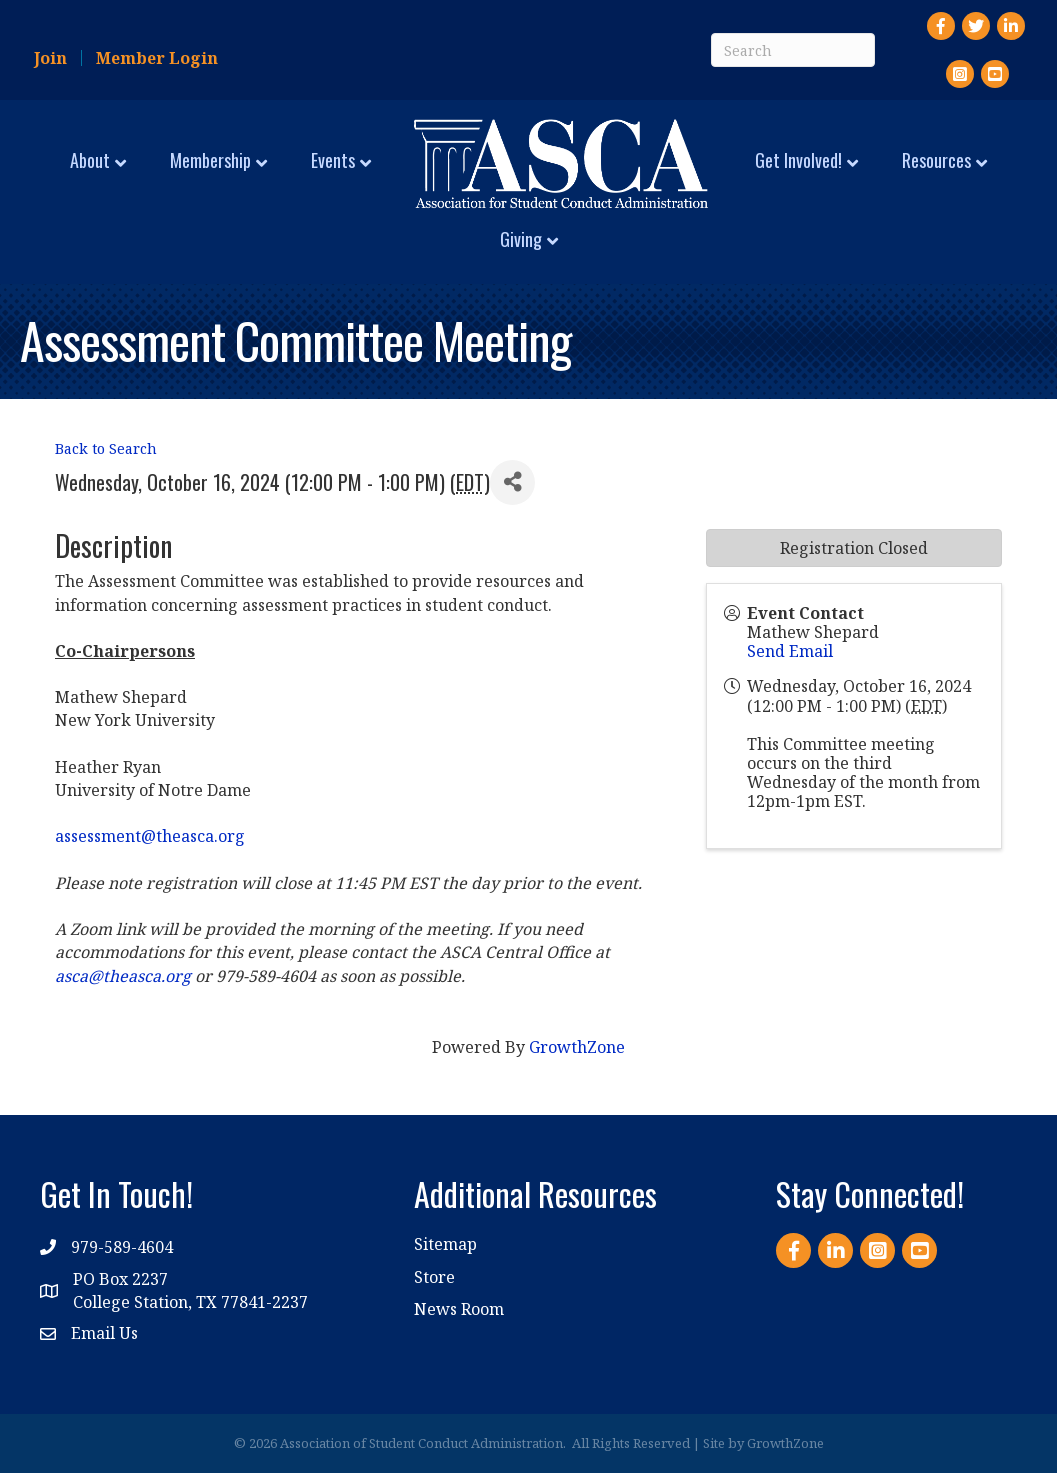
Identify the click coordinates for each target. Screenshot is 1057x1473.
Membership (210, 160)
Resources (936, 160)
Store (434, 1277)
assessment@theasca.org (150, 836)
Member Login (157, 58)
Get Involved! (798, 160)
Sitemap (445, 1244)
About (90, 160)
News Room (459, 1309)
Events (333, 160)
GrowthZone (577, 1047)
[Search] (793, 50)
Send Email (790, 651)
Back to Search (106, 448)
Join (50, 58)
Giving (521, 239)
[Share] (512, 482)
